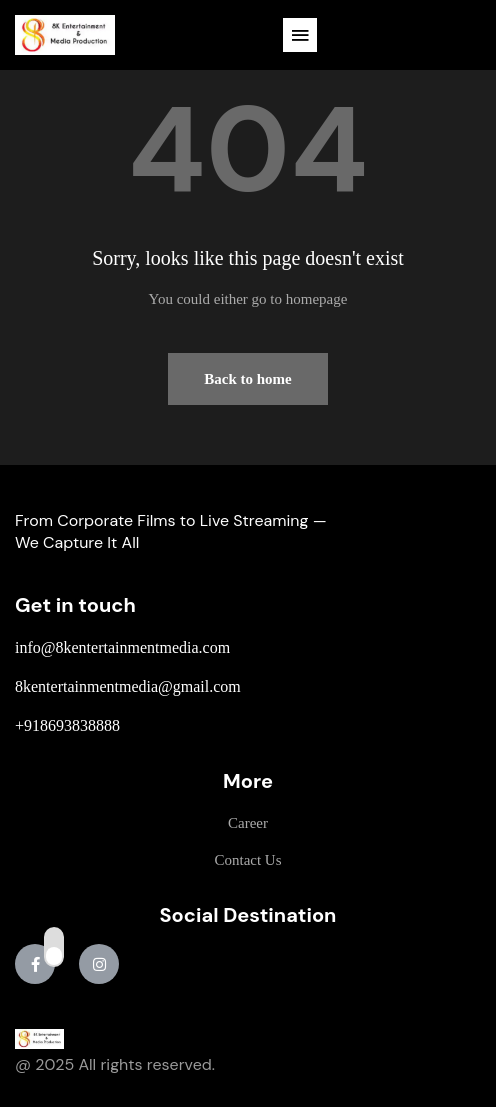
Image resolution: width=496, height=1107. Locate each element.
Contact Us (247, 860)
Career (248, 823)
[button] (300, 35)
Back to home (248, 379)
